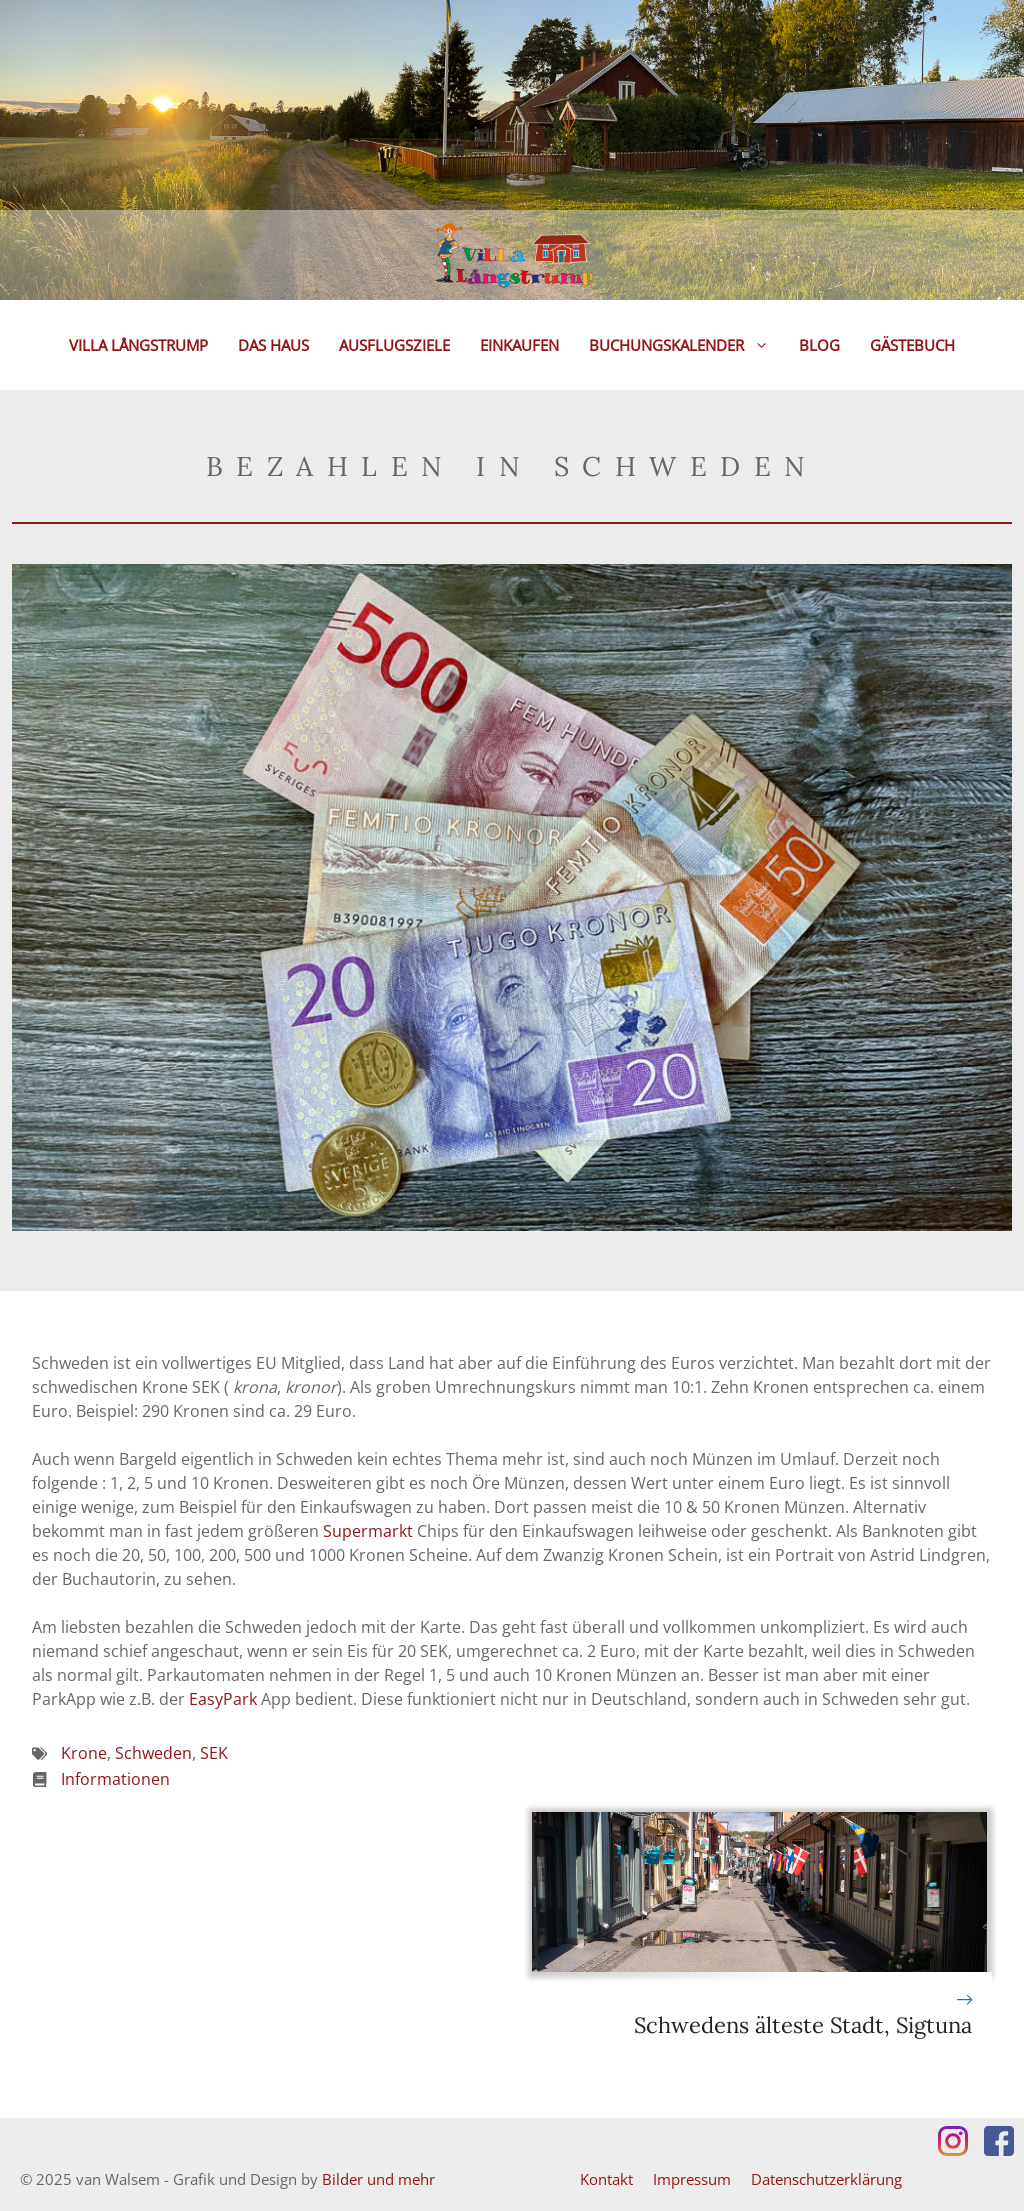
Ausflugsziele (394, 345)
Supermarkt (368, 1531)
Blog (819, 345)
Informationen (115, 1779)
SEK (214, 1753)
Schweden (153, 1753)
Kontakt (606, 2179)
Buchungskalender (686, 345)
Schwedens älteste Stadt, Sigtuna (803, 2025)
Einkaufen (519, 345)
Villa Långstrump (138, 345)
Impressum (692, 2179)
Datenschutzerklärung (826, 2179)
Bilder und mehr (378, 2179)
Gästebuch (912, 345)
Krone (84, 1753)
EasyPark (223, 1699)
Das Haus (273, 345)
